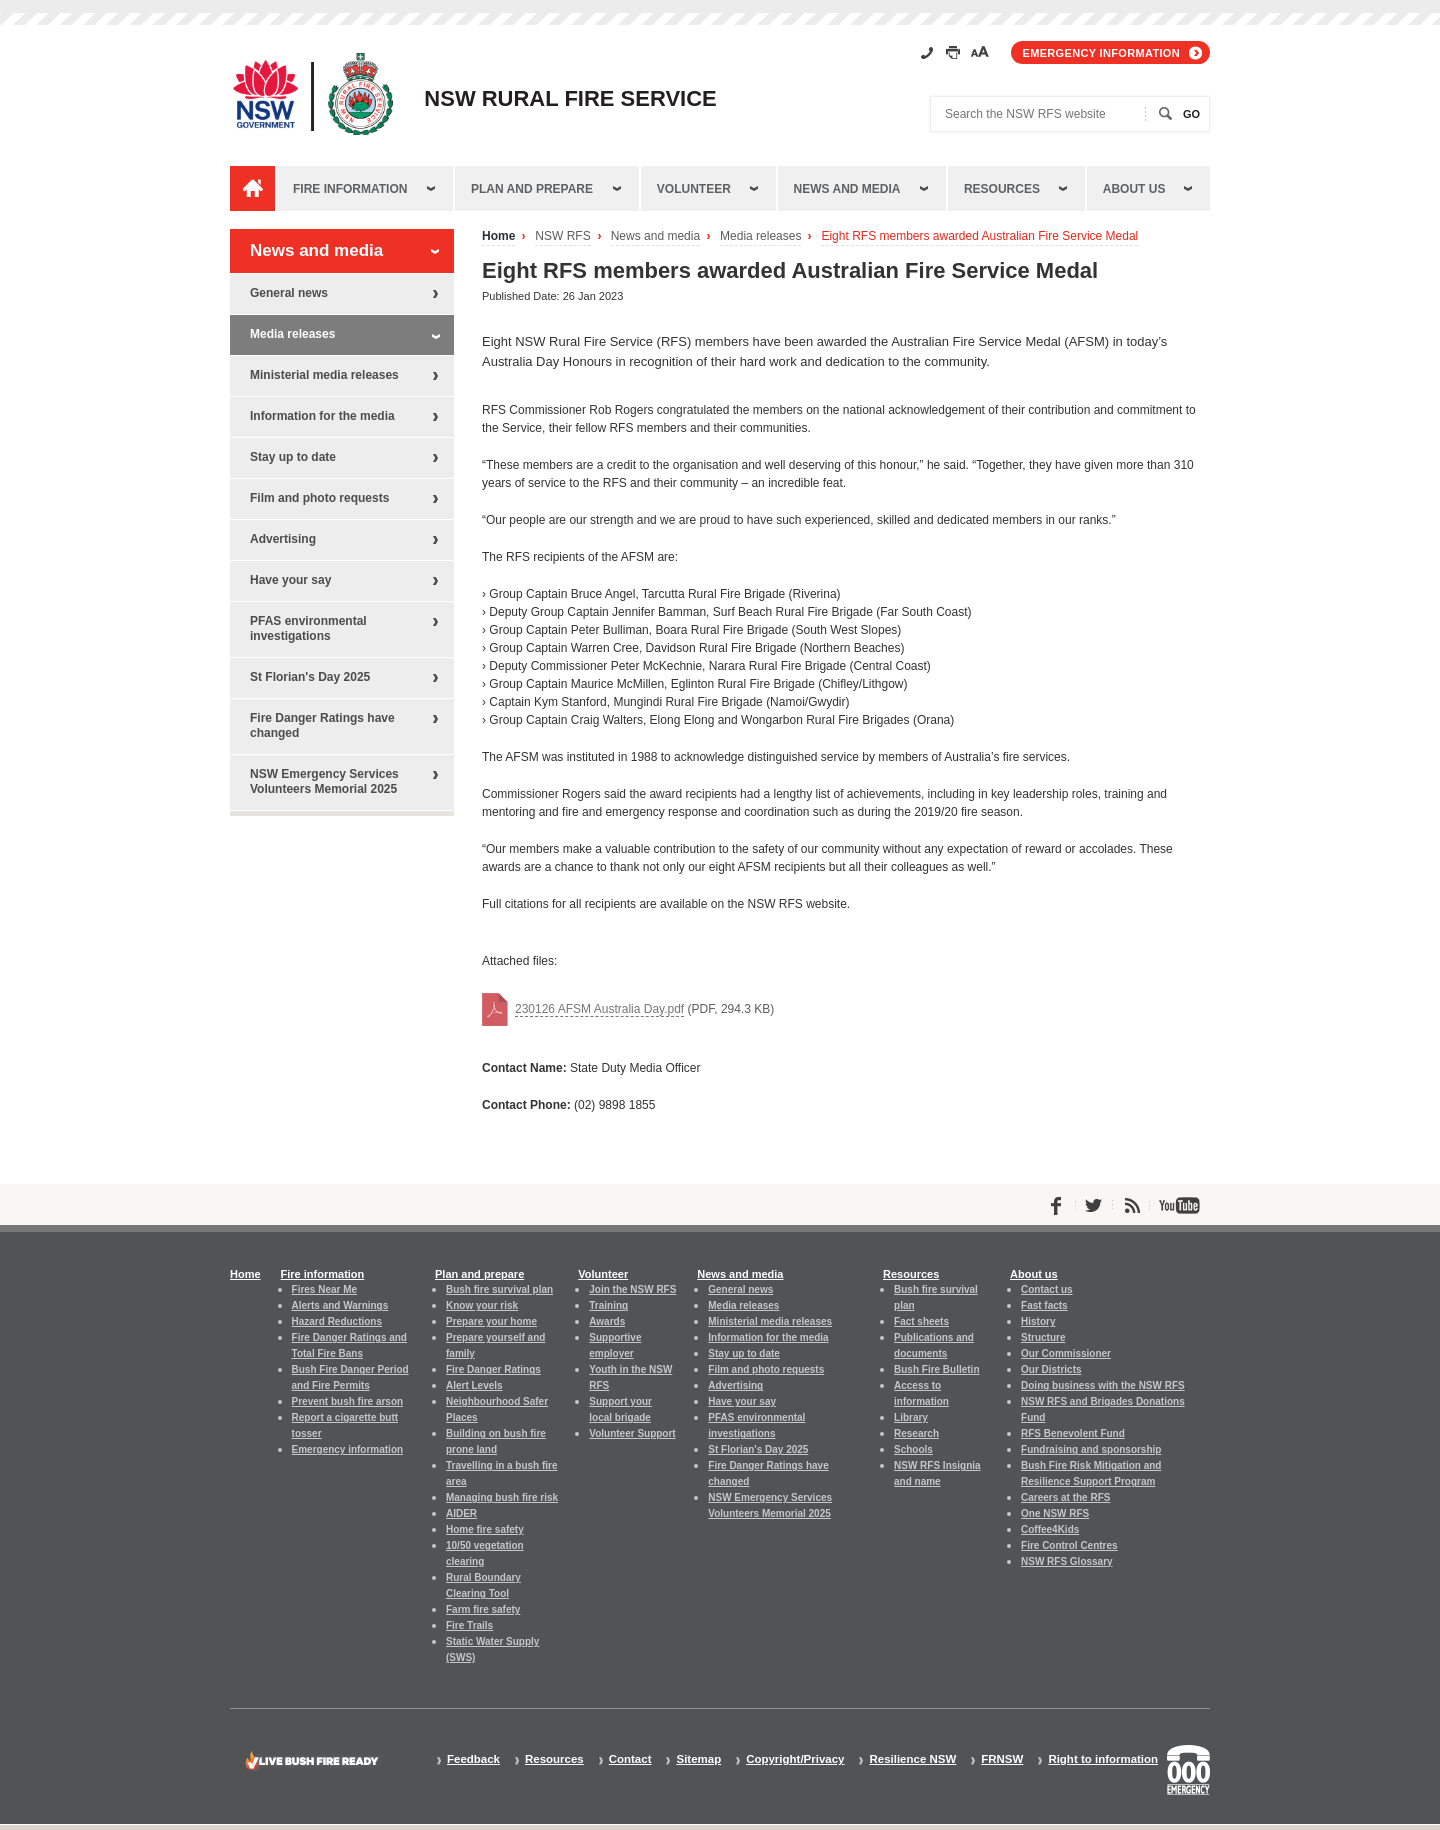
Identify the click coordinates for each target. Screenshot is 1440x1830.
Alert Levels (474, 1385)
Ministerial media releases (324, 375)
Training (608, 1305)
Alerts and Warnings (340, 1305)
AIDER (461, 1513)
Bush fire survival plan (499, 1289)
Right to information (1103, 1759)
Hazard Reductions (337, 1321)
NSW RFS (562, 236)
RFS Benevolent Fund (1073, 1433)
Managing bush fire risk (502, 1497)
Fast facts (1044, 1305)
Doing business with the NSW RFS (1103, 1385)
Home (498, 236)
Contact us (1047, 1289)
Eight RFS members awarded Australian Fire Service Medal (979, 236)
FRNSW (1002, 1759)
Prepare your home (491, 1321)
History (1038, 1321)
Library (911, 1417)
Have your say (290, 580)
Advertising (283, 539)
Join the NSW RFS (632, 1289)
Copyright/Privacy (795, 1759)
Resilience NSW (912, 1759)
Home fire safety (485, 1529)
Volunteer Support (632, 1433)
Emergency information (1101, 53)
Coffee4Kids (1050, 1529)
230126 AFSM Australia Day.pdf (599, 1009)
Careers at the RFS (1065, 1497)
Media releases (760, 236)
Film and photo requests (319, 498)
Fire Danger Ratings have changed (322, 725)
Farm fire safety (483, 1609)
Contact (630, 1759)
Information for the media (322, 416)
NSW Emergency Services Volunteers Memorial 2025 (324, 781)
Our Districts (1051, 1369)
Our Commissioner (1066, 1353)
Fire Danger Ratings (493, 1369)
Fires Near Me (324, 1289)
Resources (1002, 189)
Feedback (473, 1759)
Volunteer (694, 189)
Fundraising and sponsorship (1091, 1449)
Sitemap (698, 1759)
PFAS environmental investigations (308, 628)
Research (916, 1433)
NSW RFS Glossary (1067, 1561)
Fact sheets (921, 1321)
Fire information (350, 189)
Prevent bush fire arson (348, 1401)
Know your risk (482, 1305)
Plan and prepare (532, 189)
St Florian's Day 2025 (310, 677)
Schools (913, 1449)
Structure (1043, 1337)
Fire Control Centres (1069, 1545)
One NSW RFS (1055, 1513)
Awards (607, 1321)
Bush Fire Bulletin (936, 1369)
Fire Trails (469, 1625)
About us (1134, 189)
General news (289, 293)
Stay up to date (293, 457)
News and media (847, 189)
